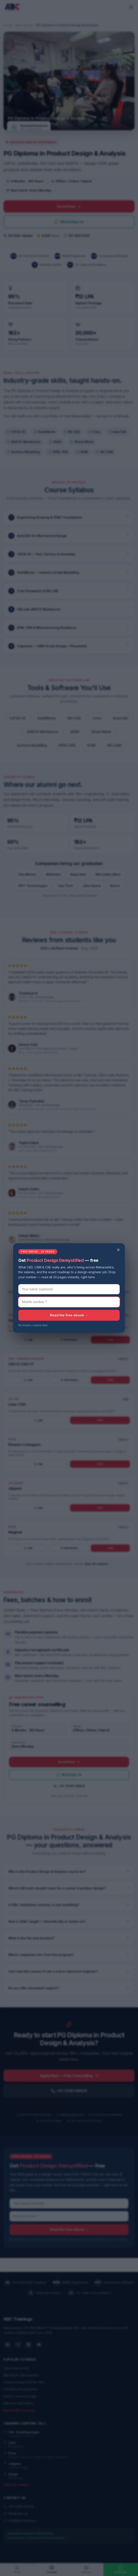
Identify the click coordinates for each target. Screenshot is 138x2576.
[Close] (118, 1250)
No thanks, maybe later (33, 1325)
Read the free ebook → (69, 1315)
